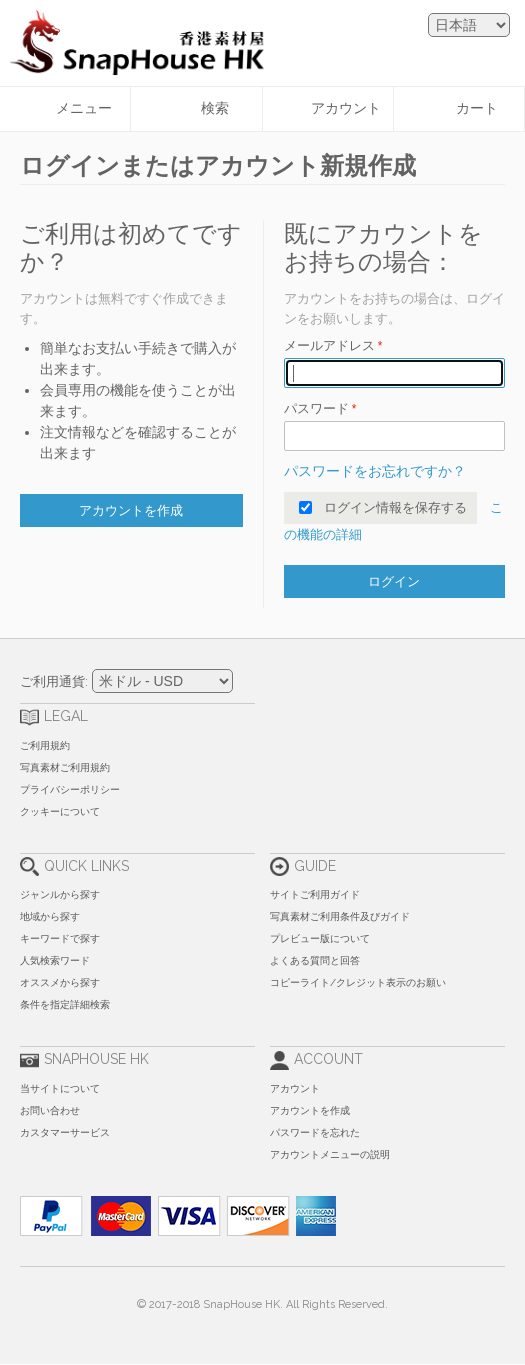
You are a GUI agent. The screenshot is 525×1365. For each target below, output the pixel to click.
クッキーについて (60, 811)
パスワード (316, 408)
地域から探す (50, 916)
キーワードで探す (60, 938)
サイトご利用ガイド (315, 894)
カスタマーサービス (65, 1132)
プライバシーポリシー (70, 789)
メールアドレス (329, 345)
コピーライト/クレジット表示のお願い (358, 982)
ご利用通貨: (54, 681)
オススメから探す (60, 982)
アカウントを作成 (310, 1110)
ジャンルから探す (60, 894)
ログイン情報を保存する (395, 507)
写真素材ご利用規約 (65, 767)
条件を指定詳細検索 (65, 1004)
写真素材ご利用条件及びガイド (340, 916)
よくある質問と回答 (315, 960)
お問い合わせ (50, 1110)
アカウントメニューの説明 (330, 1154)
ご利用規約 (45, 745)
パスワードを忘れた (315, 1132)
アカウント (295, 1088)
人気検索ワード (55, 960)
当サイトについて (60, 1088)
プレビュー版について (320, 938)
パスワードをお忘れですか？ (375, 471)
